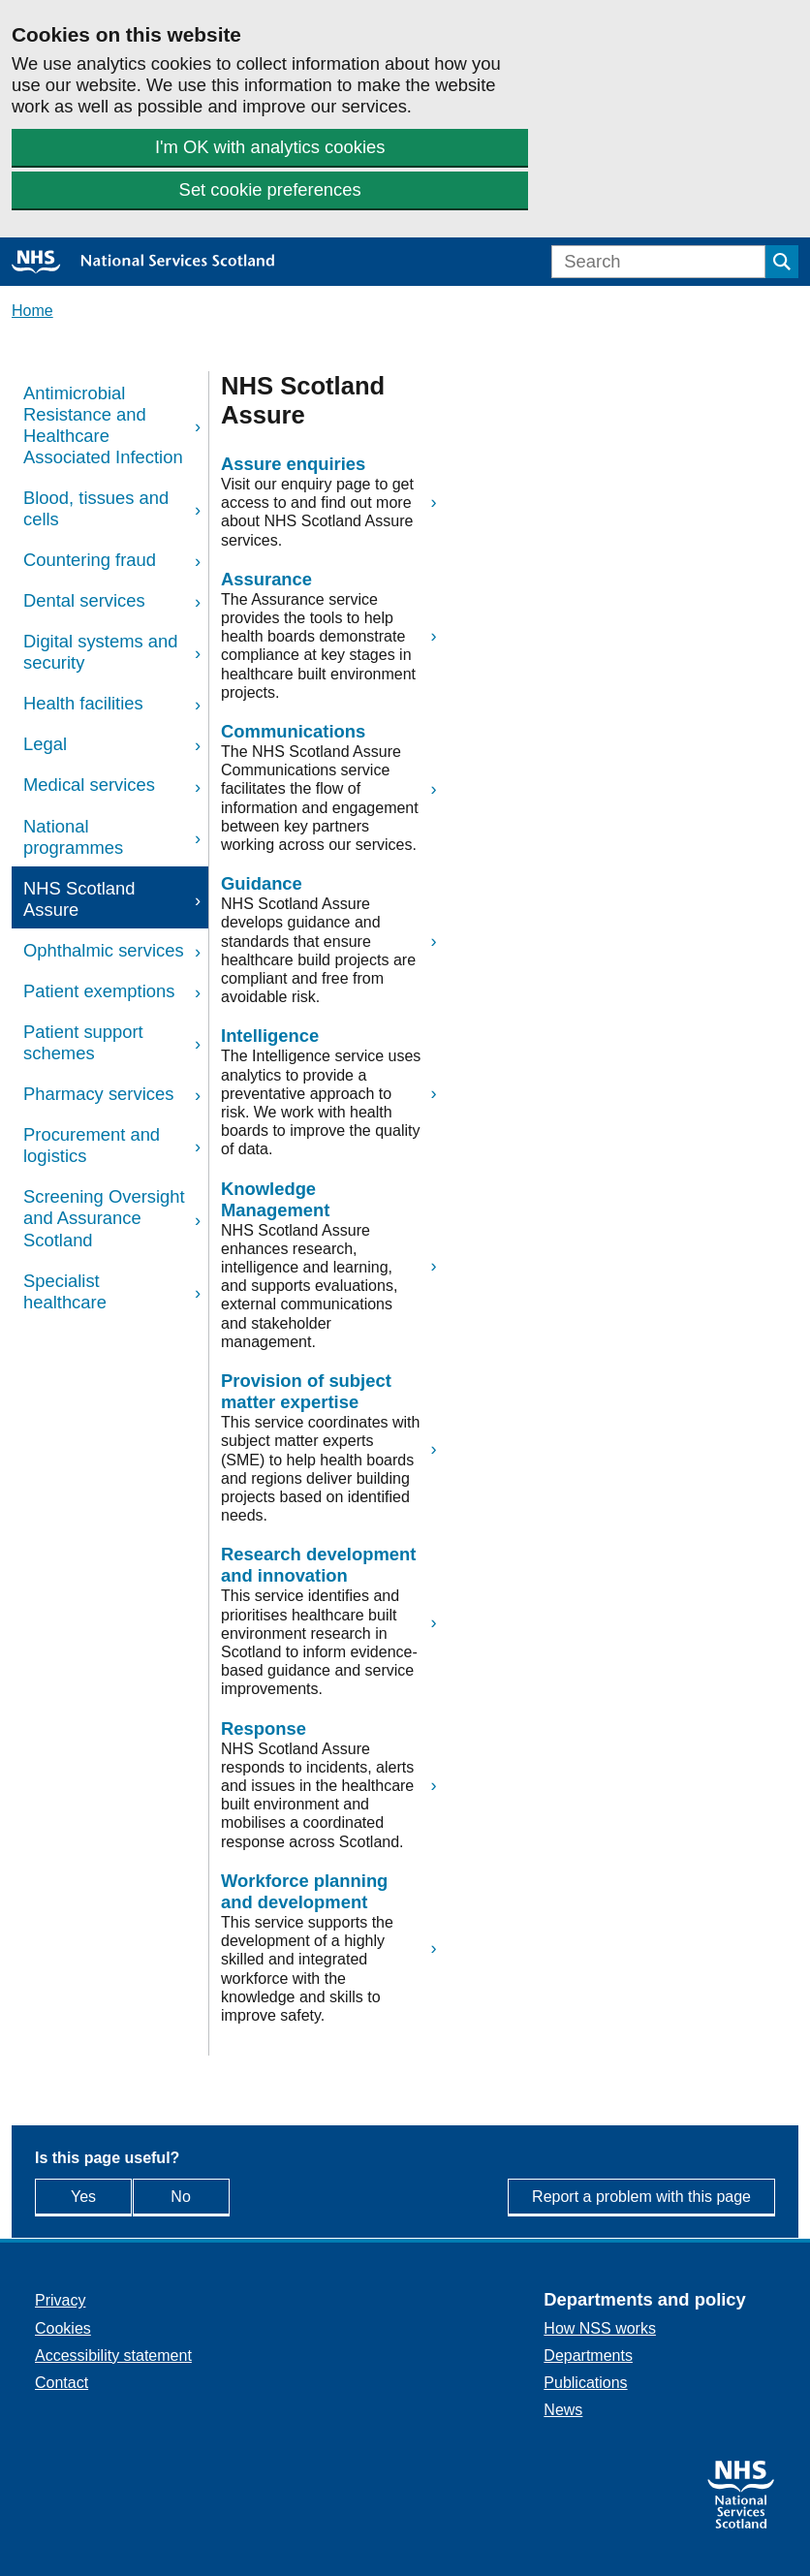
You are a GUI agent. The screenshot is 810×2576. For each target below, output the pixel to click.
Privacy (60, 2300)
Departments (588, 2355)
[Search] (658, 261)
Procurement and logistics (91, 1145)
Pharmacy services (98, 1094)
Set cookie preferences (270, 189)
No (223, 2195)
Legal (45, 744)
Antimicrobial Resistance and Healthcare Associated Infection (103, 425)
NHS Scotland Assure (79, 899)
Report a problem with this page (641, 2196)
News (563, 2410)
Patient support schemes (83, 1042)
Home (32, 310)
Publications (585, 2382)
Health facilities (83, 703)
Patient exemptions (98, 991)
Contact (61, 2382)
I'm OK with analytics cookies (270, 147)
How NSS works (600, 2328)
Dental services (84, 600)
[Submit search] (781, 261)
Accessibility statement (113, 2355)
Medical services (89, 784)
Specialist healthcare (65, 1291)
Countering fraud (89, 560)
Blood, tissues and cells (96, 508)
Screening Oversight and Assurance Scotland (104, 1217)
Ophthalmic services (103, 950)
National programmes (73, 837)
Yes (101, 2195)
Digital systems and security (100, 652)
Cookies (63, 2328)
